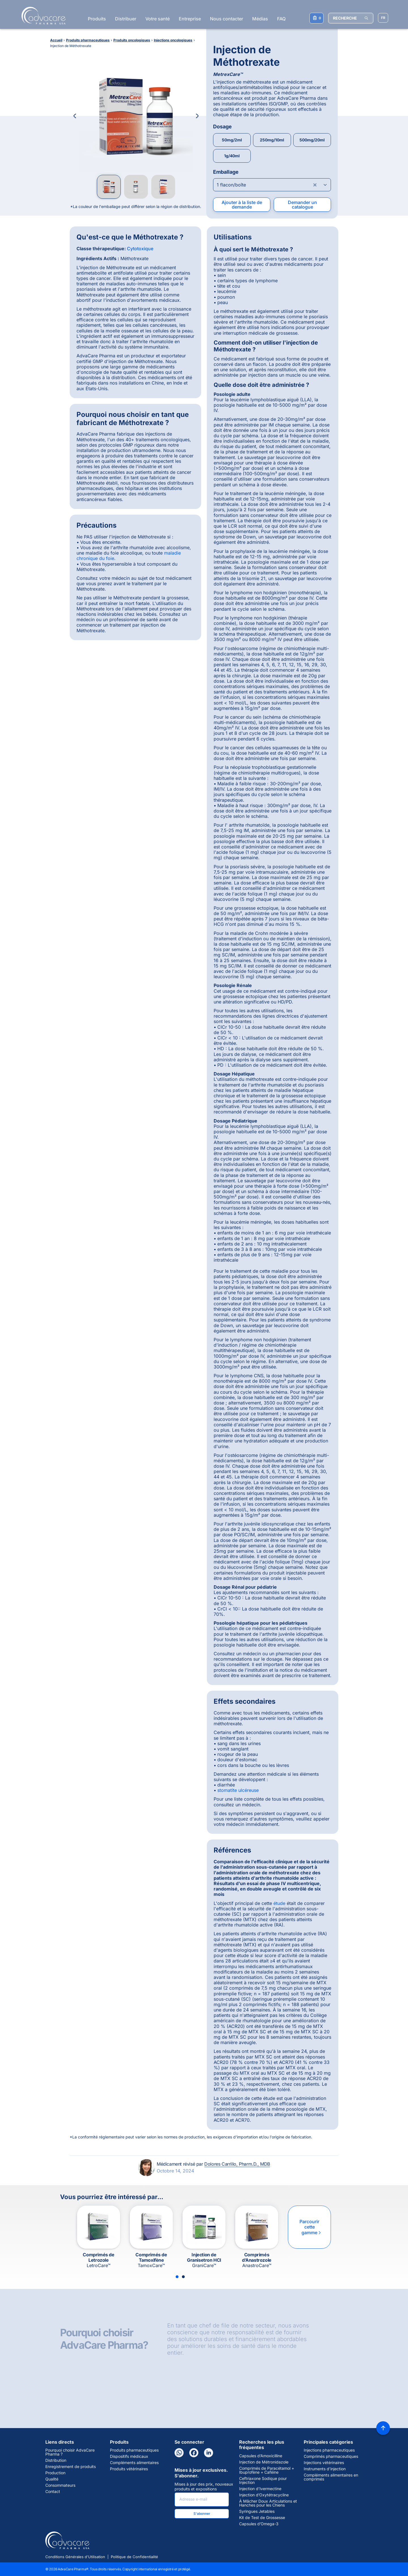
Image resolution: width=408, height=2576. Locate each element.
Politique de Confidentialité (134, 2556)
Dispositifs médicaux (129, 2456)
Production (55, 2473)
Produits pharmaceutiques (134, 2450)
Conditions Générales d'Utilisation (75, 2556)
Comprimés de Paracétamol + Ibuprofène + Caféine (266, 2470)
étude (279, 1903)
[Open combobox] (272, 185)
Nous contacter (226, 19)
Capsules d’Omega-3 (259, 2524)
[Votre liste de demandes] (316, 18)
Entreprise (190, 19)
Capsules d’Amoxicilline (260, 2456)
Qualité (51, 2479)
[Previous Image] (75, 116)
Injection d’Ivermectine (260, 2489)
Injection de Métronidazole (263, 2462)
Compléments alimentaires (134, 2463)
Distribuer (125, 19)
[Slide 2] (183, 2277)
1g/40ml (232, 155)
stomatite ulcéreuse (238, 1790)
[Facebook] (193, 2452)
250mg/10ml (272, 139)
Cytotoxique (140, 248)
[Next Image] (197, 116)
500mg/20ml (312, 139)
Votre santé (157, 19)
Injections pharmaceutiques (329, 2450)
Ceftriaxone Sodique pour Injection (263, 2480)
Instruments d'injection (325, 2469)
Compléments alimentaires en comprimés (331, 2477)
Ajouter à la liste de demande (242, 205)
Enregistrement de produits (70, 2467)
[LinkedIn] (208, 2452)
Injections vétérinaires (324, 2463)
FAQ (281, 19)
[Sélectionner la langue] (383, 18)
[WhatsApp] (179, 2452)
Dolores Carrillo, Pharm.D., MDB (237, 2164)
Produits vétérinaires (129, 2469)
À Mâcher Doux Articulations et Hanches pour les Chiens (268, 2503)
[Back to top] (383, 2428)
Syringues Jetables (257, 2511)
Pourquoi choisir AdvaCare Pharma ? (70, 2452)
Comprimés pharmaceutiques (331, 2456)
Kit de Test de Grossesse (262, 2518)
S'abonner (202, 2513)
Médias (260, 19)
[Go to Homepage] (41, 15)
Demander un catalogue (302, 205)
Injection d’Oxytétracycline (264, 2495)
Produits (97, 19)
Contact (52, 2492)
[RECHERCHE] (350, 18)
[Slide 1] (177, 2277)
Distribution (55, 2460)
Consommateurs (60, 2485)
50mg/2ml (232, 139)
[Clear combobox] (315, 185)
